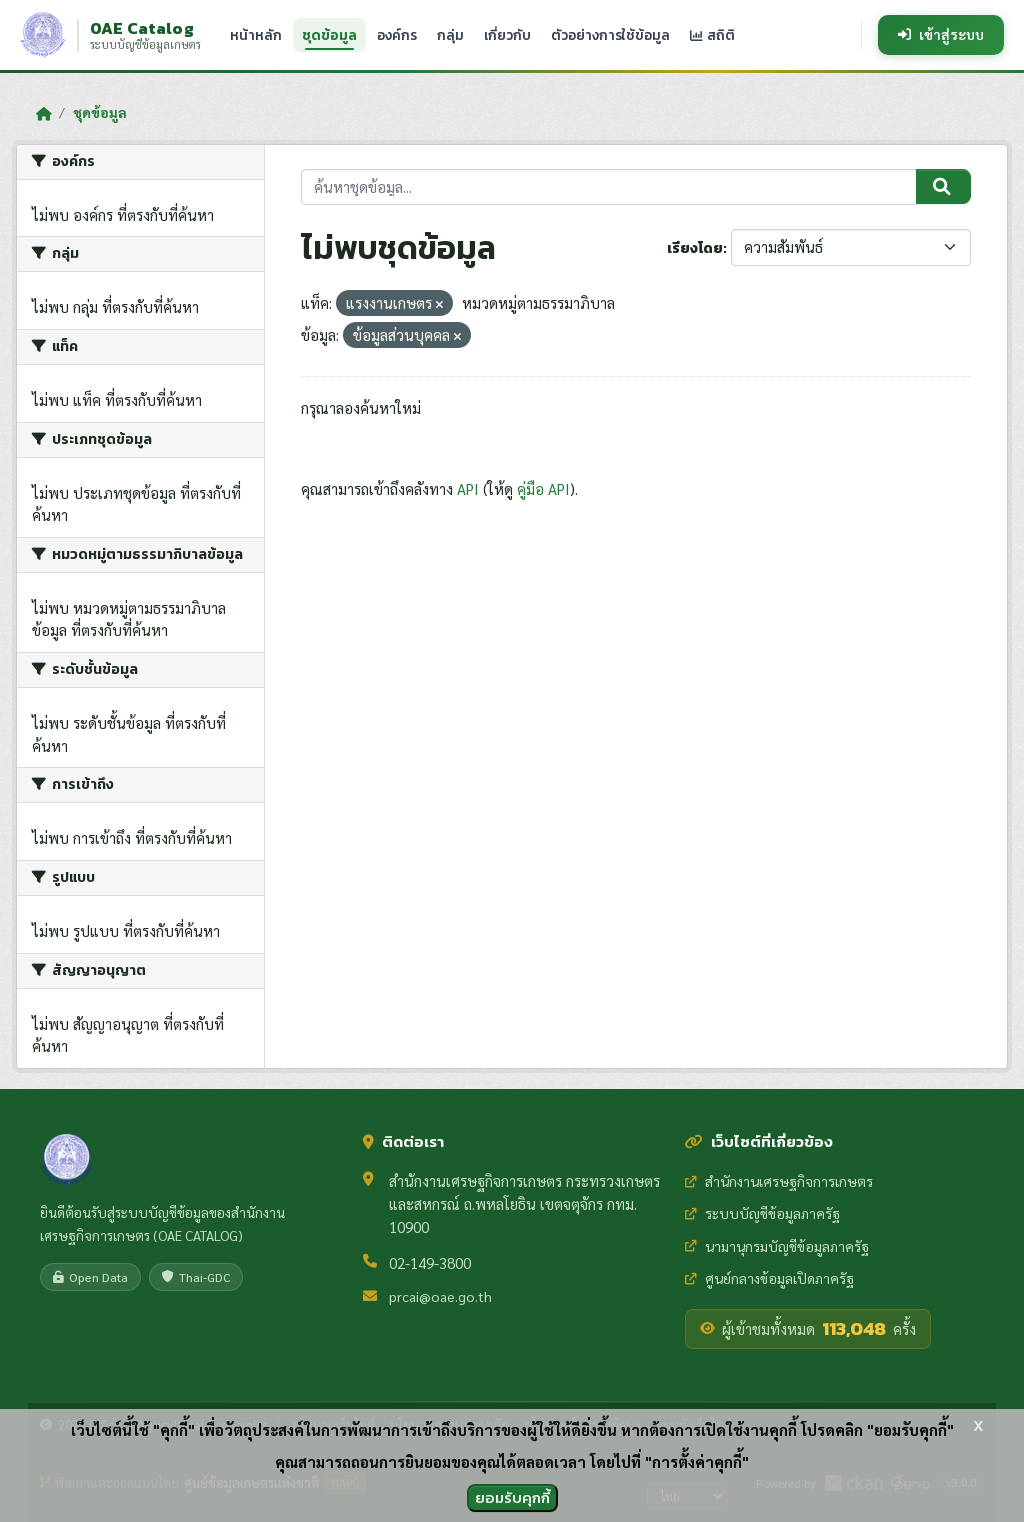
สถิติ (712, 35)
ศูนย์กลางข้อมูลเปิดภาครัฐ (769, 1278)
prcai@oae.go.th (440, 1296)
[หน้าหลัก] (43, 113)
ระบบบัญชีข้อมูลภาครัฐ (762, 1213)
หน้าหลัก (256, 35)
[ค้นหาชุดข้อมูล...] (609, 187)
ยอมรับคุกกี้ (512, 1497)
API (468, 488)
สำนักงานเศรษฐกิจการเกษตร (779, 1181)
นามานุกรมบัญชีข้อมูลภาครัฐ (777, 1246)
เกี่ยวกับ (507, 35)
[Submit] (943, 187)
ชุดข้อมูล (329, 35)
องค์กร (397, 35)
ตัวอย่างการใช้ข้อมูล (610, 35)
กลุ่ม (450, 35)
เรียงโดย (695, 248)
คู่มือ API (543, 488)
